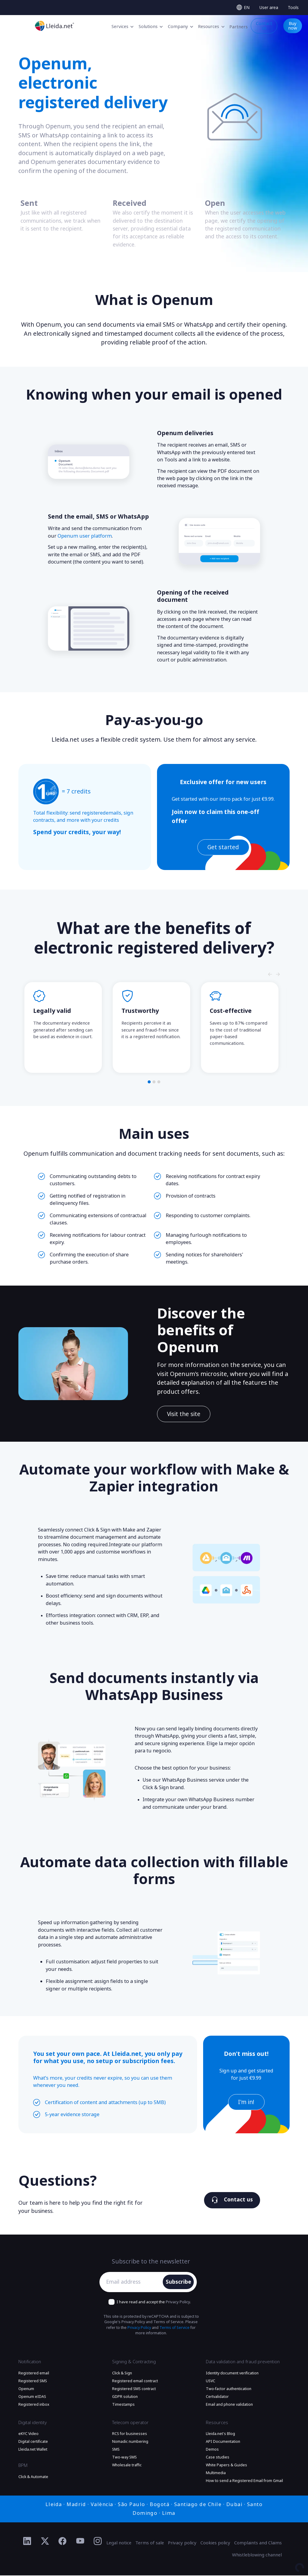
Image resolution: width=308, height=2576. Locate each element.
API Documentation (223, 2442)
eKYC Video (28, 2434)
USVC (210, 2381)
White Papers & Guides (226, 2465)
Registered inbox (33, 2405)
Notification (29, 2362)
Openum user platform (85, 535)
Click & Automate (33, 2477)
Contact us (232, 2200)
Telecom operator (130, 2423)
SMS (116, 2450)
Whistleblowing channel (257, 2555)
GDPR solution (125, 2397)
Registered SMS (32, 2381)
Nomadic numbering (130, 2442)
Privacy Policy (178, 2302)
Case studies (217, 2458)
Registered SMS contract (134, 2389)
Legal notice (118, 2543)
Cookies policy (215, 2543)
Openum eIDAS (32, 2397)
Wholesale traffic (127, 2465)
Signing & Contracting (134, 2362)
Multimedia (216, 2473)
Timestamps (123, 2405)
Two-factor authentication (228, 2389)
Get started (223, 847)
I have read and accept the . (154, 2302)
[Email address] (132, 2282)
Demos (212, 2450)
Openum (26, 2389)
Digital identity (32, 2423)
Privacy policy (182, 2543)
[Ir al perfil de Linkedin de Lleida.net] (27, 2542)
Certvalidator (217, 2397)
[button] (149, 1082)
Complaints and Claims (258, 2543)
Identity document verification (232, 2374)
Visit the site (184, 1414)
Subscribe (178, 2282)
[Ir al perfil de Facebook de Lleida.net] (62, 2542)
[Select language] (242, 8)
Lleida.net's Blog (220, 2434)
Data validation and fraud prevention (243, 2362)
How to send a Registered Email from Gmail (244, 2481)
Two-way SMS (124, 2458)
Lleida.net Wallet (32, 2450)
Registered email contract (135, 2381)
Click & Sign (122, 2374)
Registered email (33, 2374)
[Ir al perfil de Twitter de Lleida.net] (45, 2542)
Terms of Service (174, 2328)
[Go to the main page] (54, 25)
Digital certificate (33, 2442)
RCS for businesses (129, 2434)
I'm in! (246, 2102)
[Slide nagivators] (270, 975)
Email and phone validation (229, 2405)
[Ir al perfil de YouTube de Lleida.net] (80, 2542)
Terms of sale (149, 2543)
